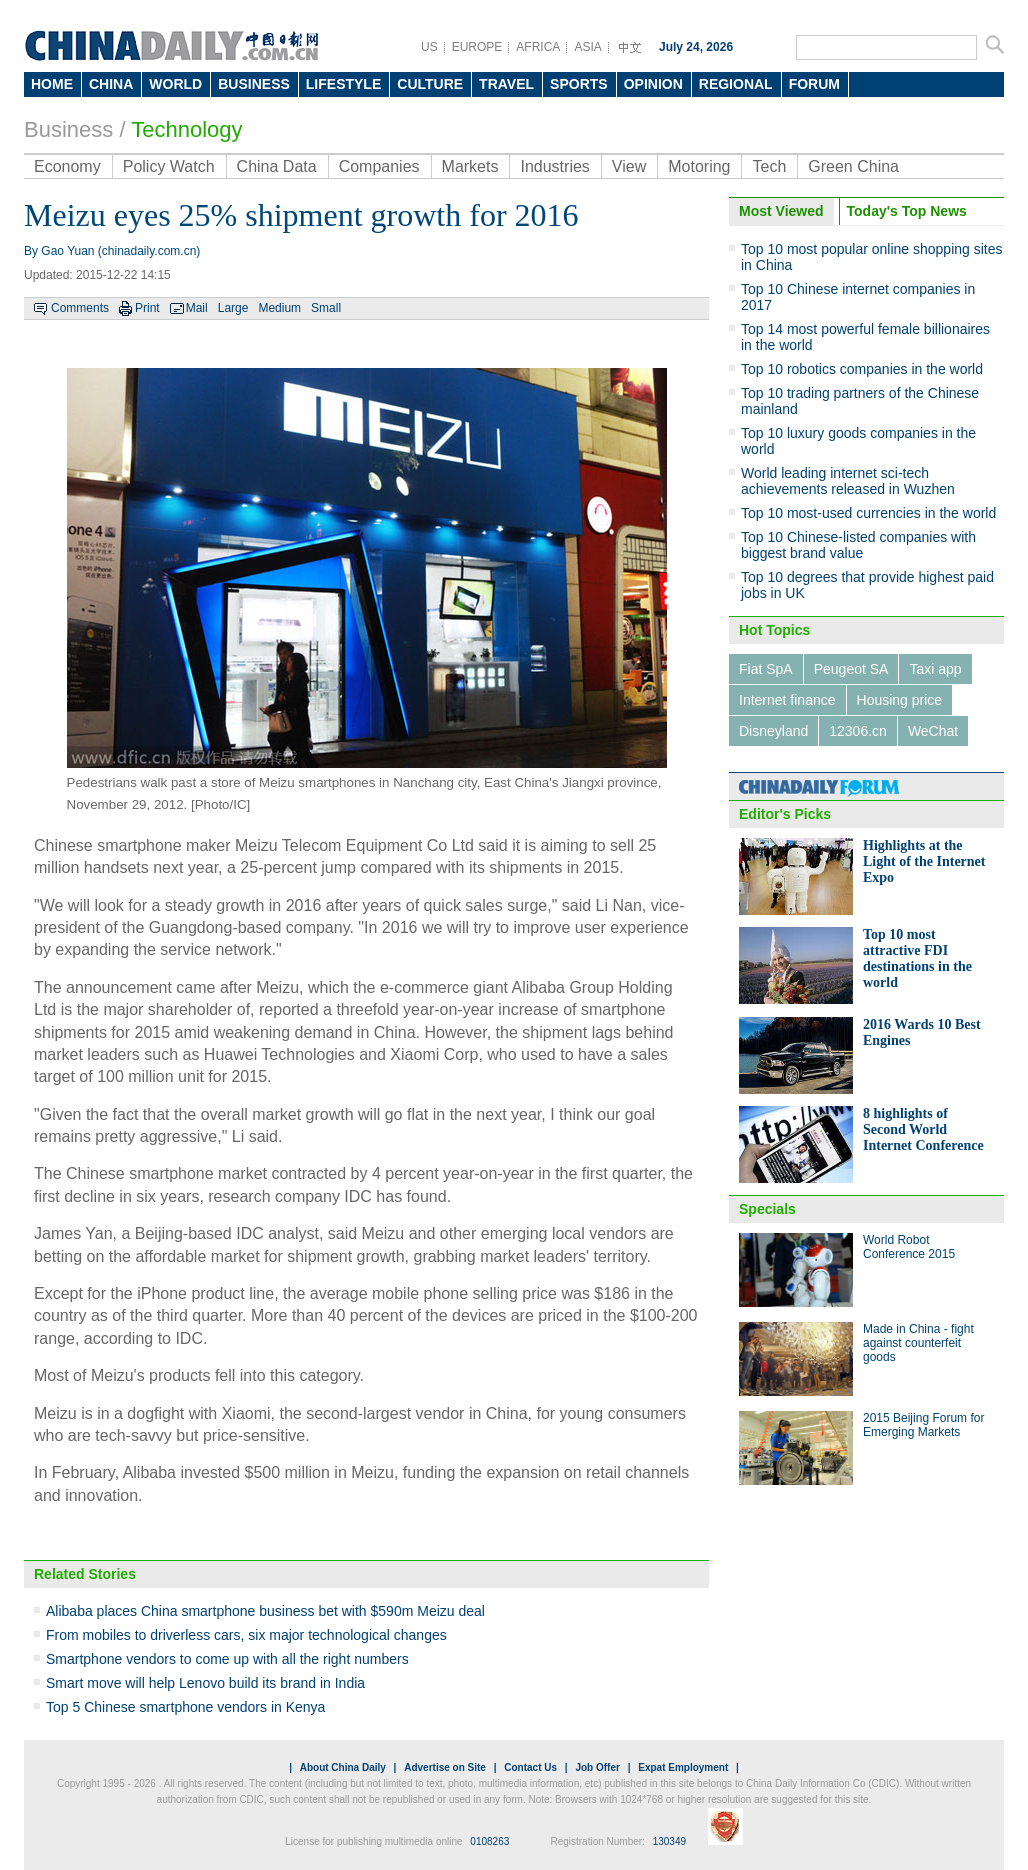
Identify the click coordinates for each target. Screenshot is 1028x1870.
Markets (470, 166)
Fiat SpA (766, 669)
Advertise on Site (445, 1767)
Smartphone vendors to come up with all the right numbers (227, 1659)
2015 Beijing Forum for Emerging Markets (923, 1425)
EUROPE (477, 47)
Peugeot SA (851, 669)
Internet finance (787, 700)
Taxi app (935, 669)
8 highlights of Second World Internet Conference (923, 1129)
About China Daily (343, 1767)
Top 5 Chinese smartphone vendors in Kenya (185, 1707)
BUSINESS (254, 84)
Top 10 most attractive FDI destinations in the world (917, 958)
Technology (186, 129)
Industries (554, 166)
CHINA (111, 84)
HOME (52, 84)
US (429, 47)
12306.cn (858, 731)
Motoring (699, 166)
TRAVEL (506, 84)
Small (326, 308)
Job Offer (597, 1767)
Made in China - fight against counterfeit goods (918, 1343)
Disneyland (773, 731)
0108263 (489, 1841)
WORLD (175, 84)
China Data (277, 166)
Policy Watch (169, 166)
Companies (379, 166)
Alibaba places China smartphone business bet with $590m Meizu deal (265, 1611)
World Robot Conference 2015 (909, 1247)
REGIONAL (736, 84)
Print (147, 308)
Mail (197, 308)
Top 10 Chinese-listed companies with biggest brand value (858, 545)
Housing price (900, 700)
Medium (279, 308)
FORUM (814, 84)
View (629, 166)
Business (68, 129)
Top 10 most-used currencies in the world (868, 513)
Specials (767, 1209)
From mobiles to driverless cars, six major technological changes (246, 1635)
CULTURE (430, 84)
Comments (80, 308)
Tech (769, 166)
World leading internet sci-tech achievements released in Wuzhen (848, 481)
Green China (853, 166)
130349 (669, 1841)
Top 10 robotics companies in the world (862, 369)
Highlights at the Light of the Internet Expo (924, 861)
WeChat (933, 731)
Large (233, 308)
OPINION (653, 84)
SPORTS (579, 84)
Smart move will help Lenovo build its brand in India (205, 1683)
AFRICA (538, 47)
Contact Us (530, 1767)
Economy (67, 166)
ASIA (587, 47)
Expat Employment (683, 1767)
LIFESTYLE (343, 84)
